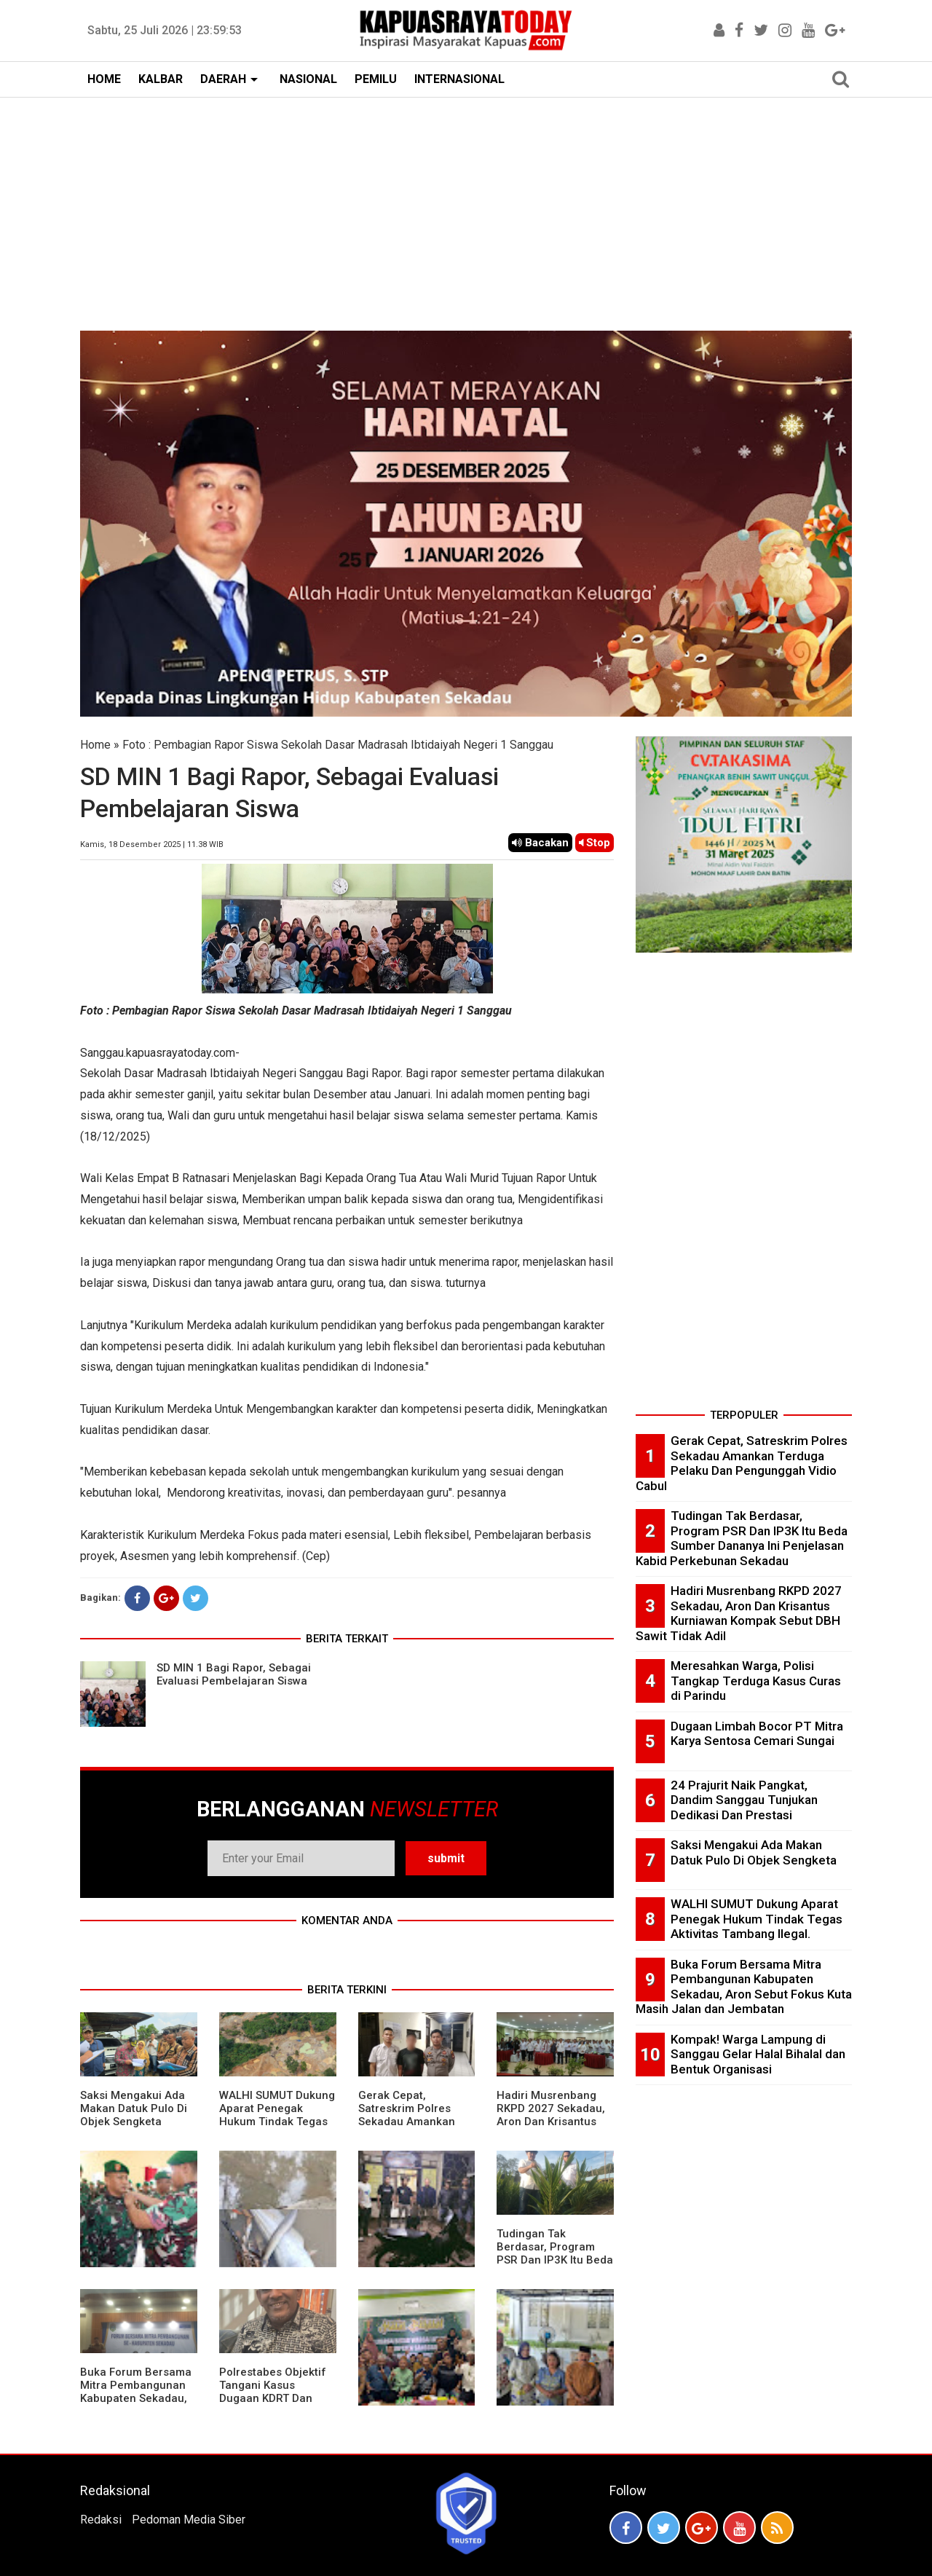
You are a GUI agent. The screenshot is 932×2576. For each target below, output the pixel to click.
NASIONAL (308, 79)
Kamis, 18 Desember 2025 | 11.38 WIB (152, 844)
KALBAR (160, 79)
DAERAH (223, 79)
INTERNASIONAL (459, 79)
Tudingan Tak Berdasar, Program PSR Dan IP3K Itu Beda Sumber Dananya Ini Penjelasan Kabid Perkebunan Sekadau (555, 2266)
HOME (104, 79)
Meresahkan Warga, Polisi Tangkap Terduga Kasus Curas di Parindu (756, 1680)
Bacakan (540, 842)
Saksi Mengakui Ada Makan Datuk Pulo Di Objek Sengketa (133, 2108)
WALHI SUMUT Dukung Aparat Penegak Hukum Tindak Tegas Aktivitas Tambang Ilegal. (277, 2121)
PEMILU (376, 79)
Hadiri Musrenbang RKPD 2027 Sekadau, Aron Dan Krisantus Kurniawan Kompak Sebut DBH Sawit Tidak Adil (551, 2128)
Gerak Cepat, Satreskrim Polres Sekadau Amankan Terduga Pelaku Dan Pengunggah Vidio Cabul (410, 2128)
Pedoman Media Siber (188, 2519)
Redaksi (101, 2519)
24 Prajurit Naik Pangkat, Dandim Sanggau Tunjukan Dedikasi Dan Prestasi (744, 1800)
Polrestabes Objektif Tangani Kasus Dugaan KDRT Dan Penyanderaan (272, 2392)
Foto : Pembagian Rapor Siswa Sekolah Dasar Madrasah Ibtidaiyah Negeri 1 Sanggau (337, 745)
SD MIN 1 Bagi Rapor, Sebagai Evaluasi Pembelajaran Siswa (234, 1674)
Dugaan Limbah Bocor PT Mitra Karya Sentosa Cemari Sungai (757, 1734)
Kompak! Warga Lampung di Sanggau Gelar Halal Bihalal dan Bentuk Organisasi (758, 2054)
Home (95, 745)
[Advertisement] (466, 207)
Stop (594, 842)
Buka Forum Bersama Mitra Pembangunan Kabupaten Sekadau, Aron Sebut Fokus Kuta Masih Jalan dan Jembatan (136, 2405)
